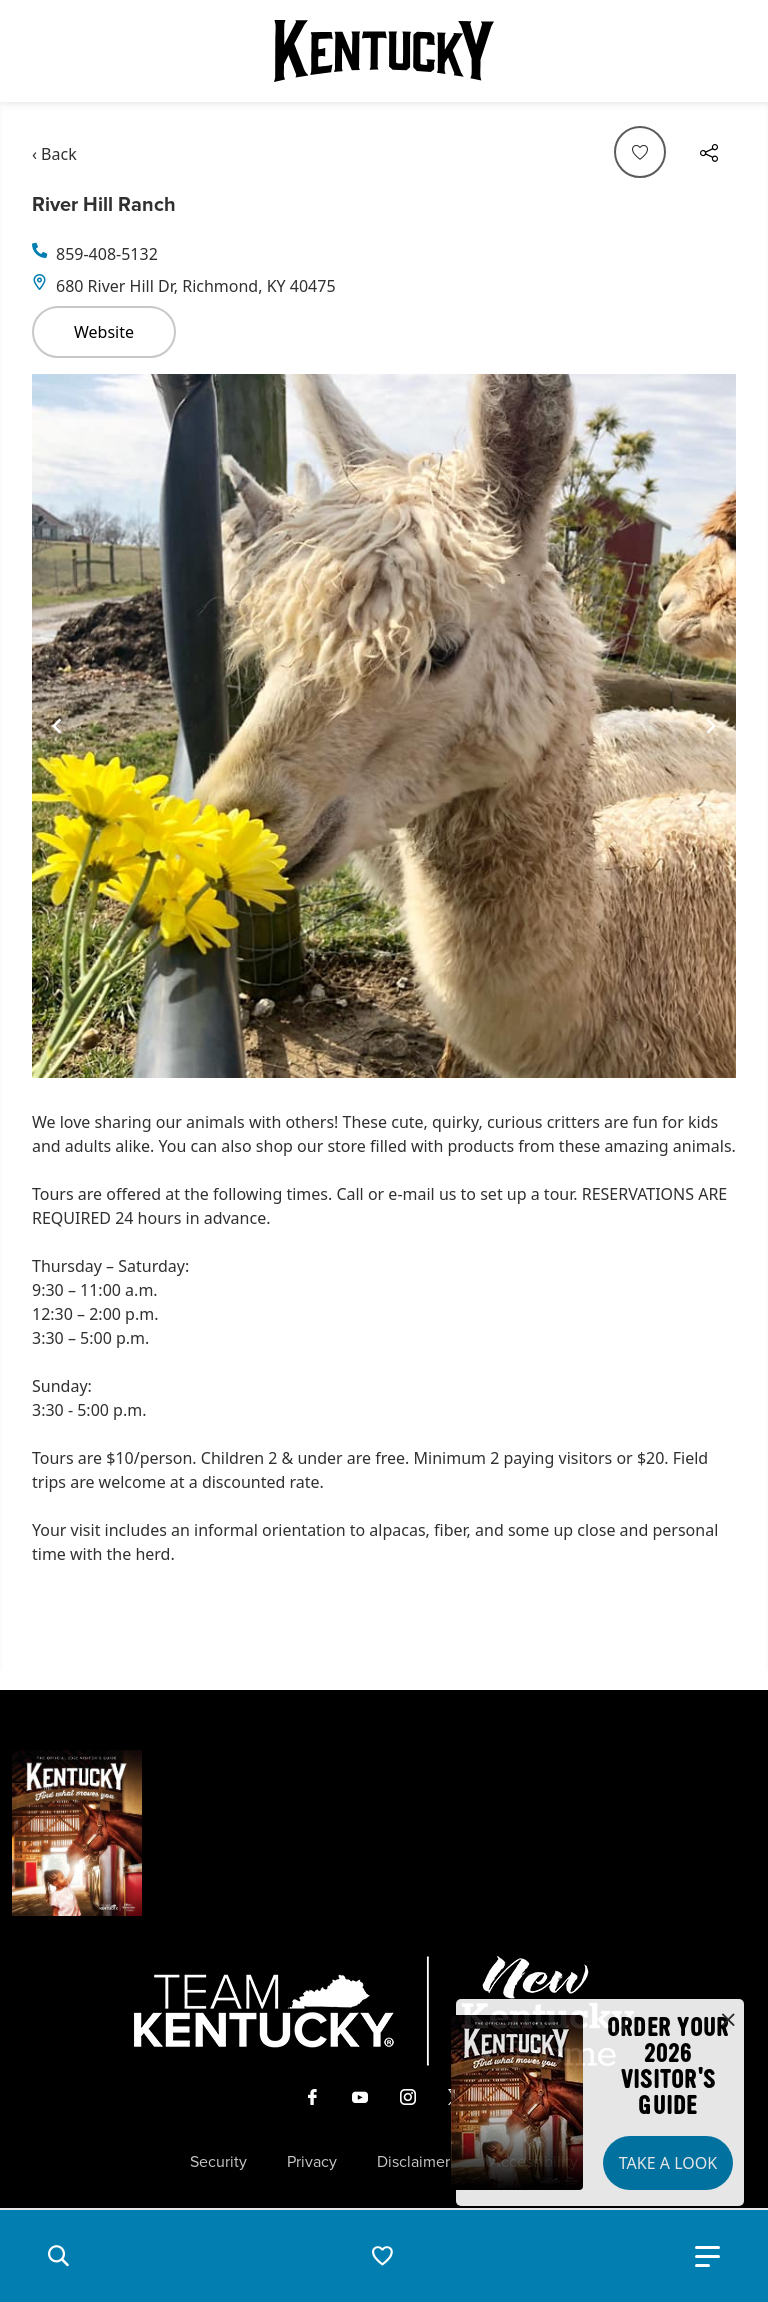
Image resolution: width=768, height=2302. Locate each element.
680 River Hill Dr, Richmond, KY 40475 (196, 286)
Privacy (312, 2162)
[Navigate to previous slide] (57, 726)
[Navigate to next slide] (711, 726)
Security (218, 2162)
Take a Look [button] (668, 2163)
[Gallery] (384, 726)
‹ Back (54, 154)
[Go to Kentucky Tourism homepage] (384, 51)
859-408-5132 (107, 254)
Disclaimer (413, 2162)
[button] (58, 2256)
